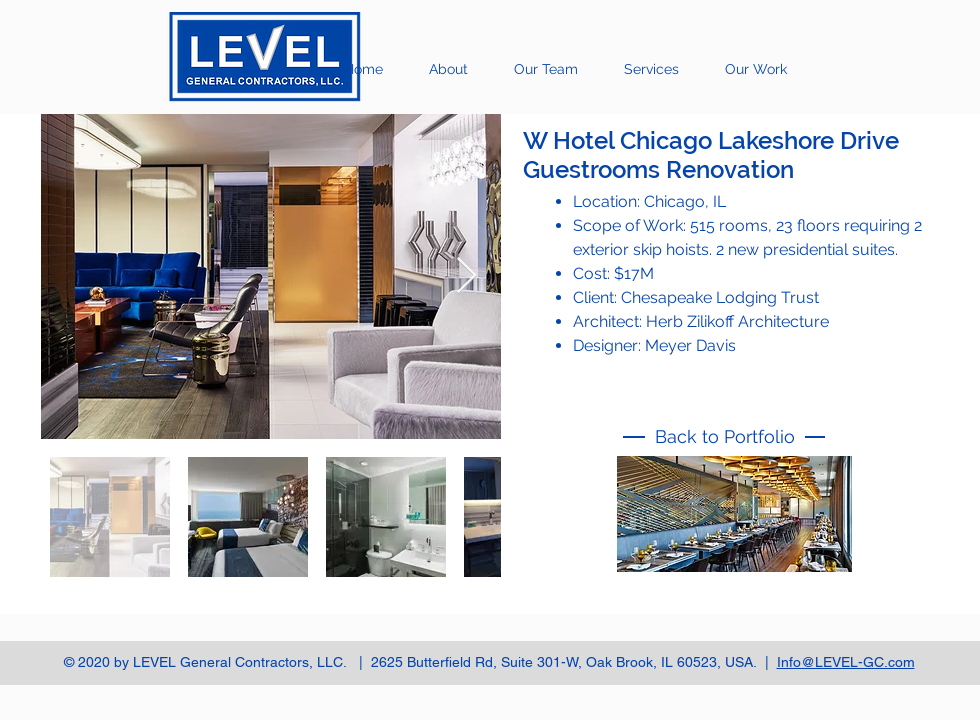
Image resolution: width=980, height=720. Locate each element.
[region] (734, 527)
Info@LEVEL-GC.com (846, 662)
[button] (756, 69)
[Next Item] (466, 276)
